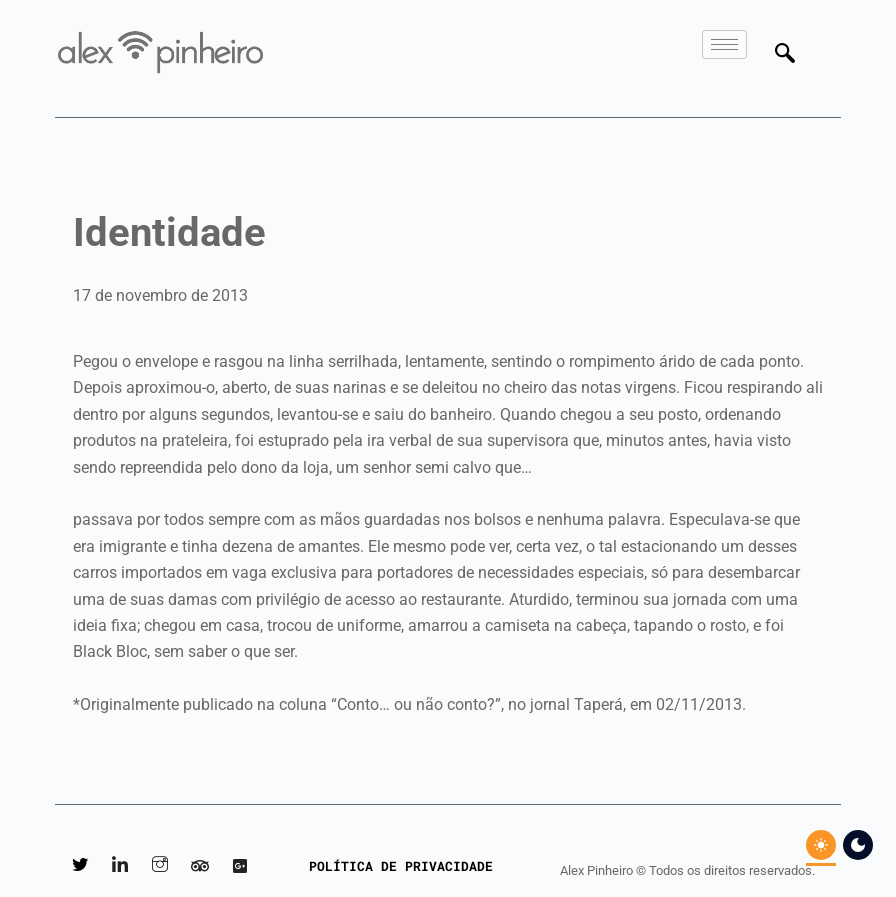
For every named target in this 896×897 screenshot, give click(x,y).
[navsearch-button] (792, 55)
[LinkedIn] (120, 867)
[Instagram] (160, 867)
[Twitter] (80, 867)
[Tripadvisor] (200, 867)
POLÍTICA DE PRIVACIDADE (401, 866)
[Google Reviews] (240, 867)
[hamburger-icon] (724, 44)
